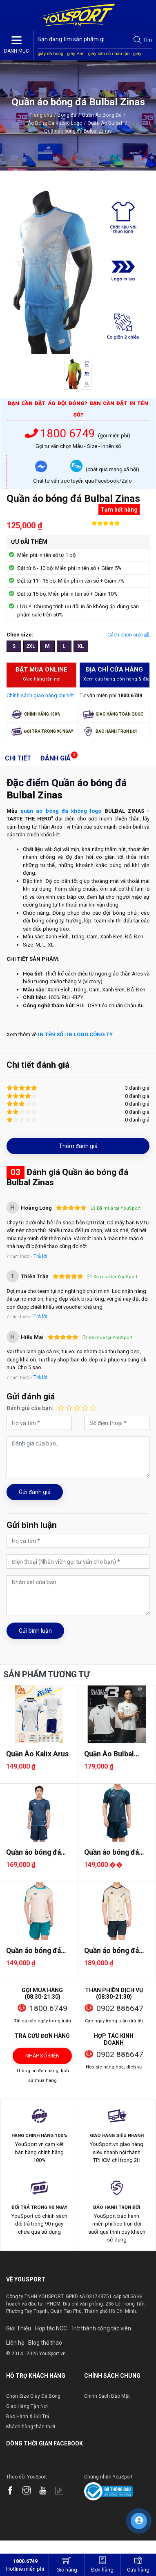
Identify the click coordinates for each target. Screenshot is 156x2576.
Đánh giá (55, 758)
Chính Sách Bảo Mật (107, 2396)
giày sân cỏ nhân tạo (108, 53)
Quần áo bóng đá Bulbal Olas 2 (33, 1852)
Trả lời (40, 1256)
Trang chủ (40, 115)
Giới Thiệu (18, 2328)
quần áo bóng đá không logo (60, 811)
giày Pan (76, 53)
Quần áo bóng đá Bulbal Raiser (111, 1950)
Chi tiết (18, 758)
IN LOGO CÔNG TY (90, 1034)
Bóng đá (67, 115)
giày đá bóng (50, 53)
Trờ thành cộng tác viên (101, 2328)
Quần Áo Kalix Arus (37, 1754)
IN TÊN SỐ (50, 1034)
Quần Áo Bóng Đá (102, 115)
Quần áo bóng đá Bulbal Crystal (111, 1852)
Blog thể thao (45, 2342)
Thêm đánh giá (78, 1146)
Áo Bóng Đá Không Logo (55, 123)
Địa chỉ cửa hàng (116, 674)
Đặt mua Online (41, 674)
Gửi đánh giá (35, 1492)
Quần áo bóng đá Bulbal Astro (33, 1950)
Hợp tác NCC (51, 2328)
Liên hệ (15, 2342)
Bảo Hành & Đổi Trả (27, 2416)
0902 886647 (119, 2008)
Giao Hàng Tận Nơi (27, 2406)
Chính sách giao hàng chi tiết (40, 695)
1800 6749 (62, 433)
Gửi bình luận (35, 1630)
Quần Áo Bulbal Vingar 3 (109, 1754)
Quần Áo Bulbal (107, 123)
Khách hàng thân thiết (31, 2427)
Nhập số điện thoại (42, 2058)
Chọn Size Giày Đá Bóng (33, 2396)
